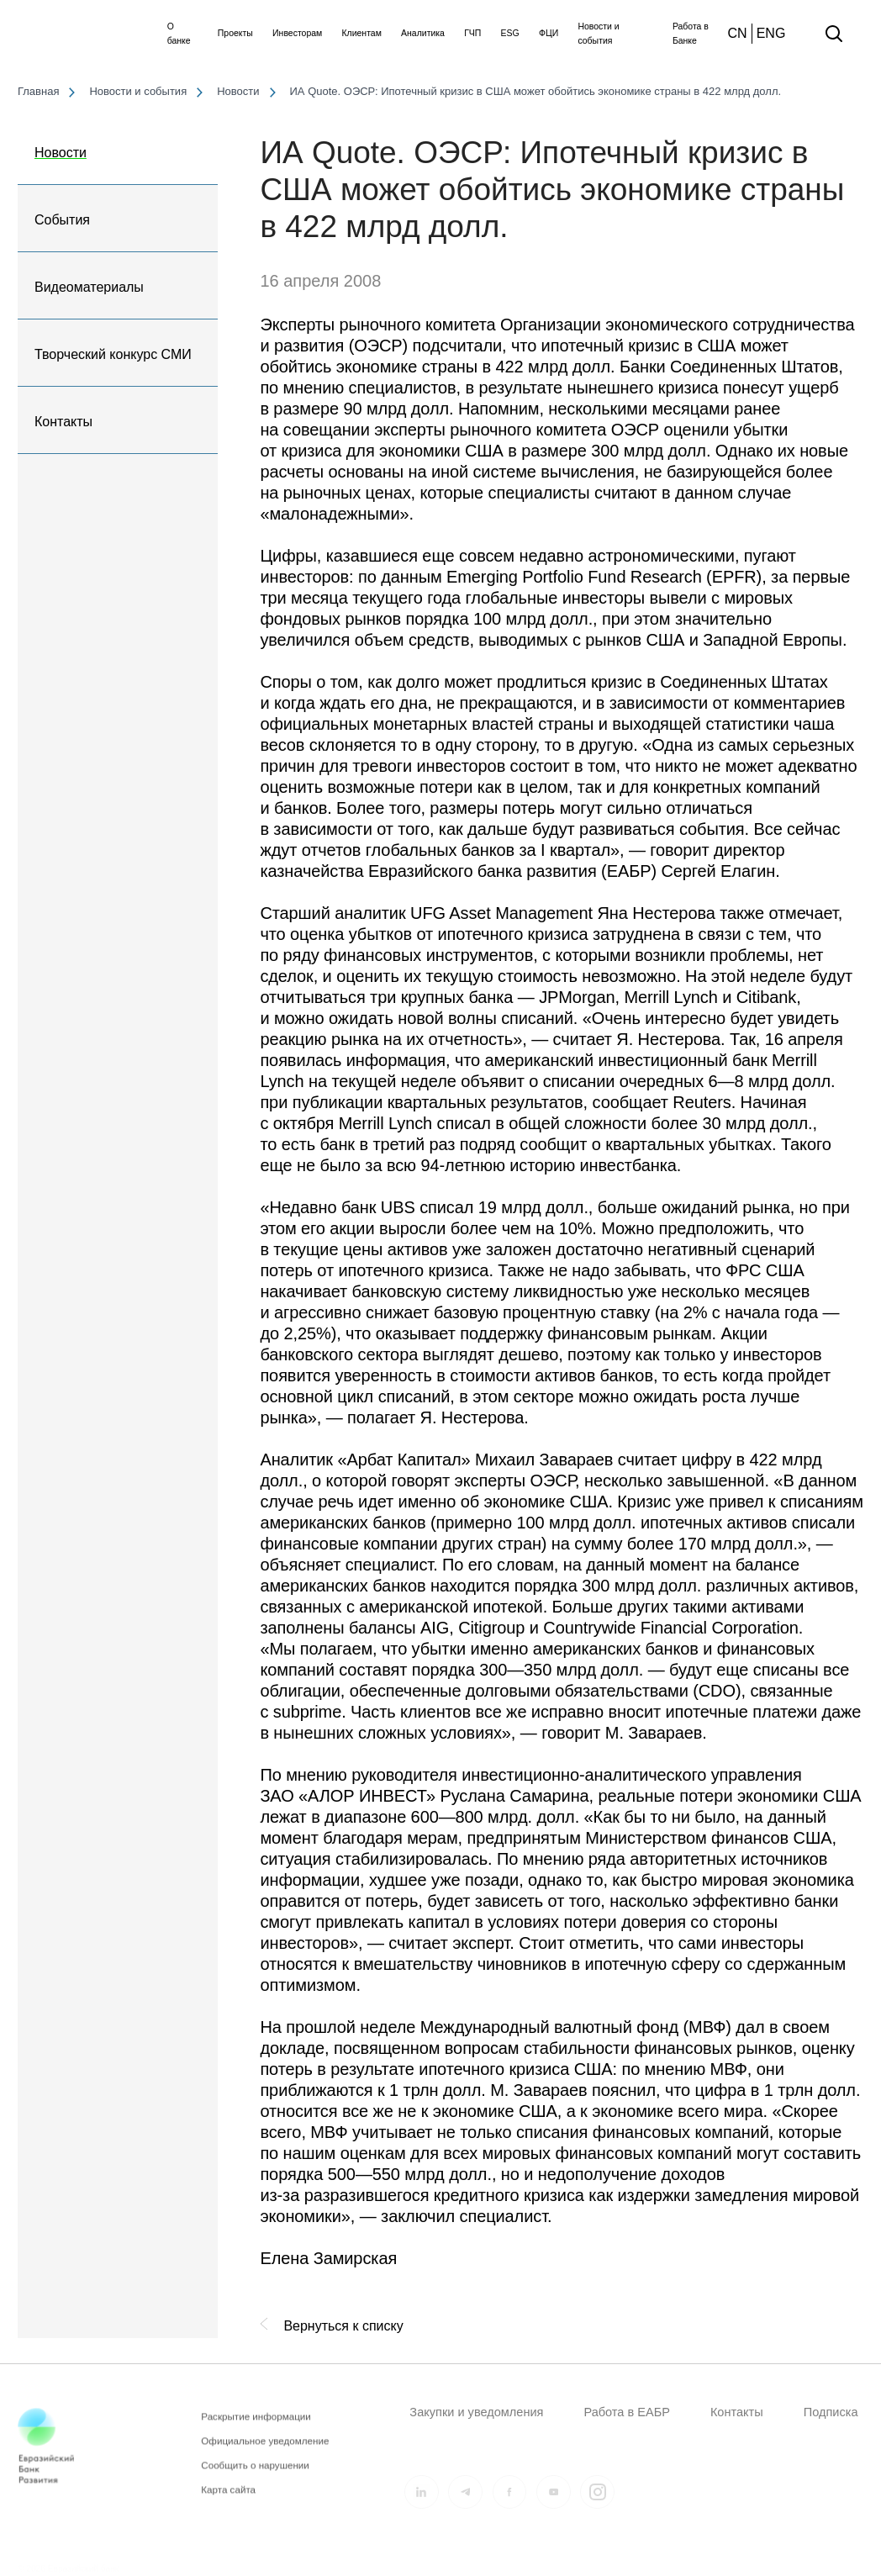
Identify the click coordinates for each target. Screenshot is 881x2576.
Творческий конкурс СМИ (113, 354)
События (62, 220)
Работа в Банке (691, 33)
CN (737, 33)
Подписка (831, 2412)
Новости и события (598, 33)
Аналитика (423, 33)
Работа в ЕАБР (626, 2412)
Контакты (63, 421)
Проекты (235, 33)
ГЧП (472, 33)
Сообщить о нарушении (255, 2475)
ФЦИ (548, 33)
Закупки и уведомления (476, 2412)
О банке (179, 33)
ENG (771, 33)
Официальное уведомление (265, 2451)
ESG (510, 33)
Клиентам (361, 33)
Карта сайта (228, 2499)
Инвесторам (297, 33)
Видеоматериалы (89, 287)
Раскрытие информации (256, 2426)
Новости (60, 152)
